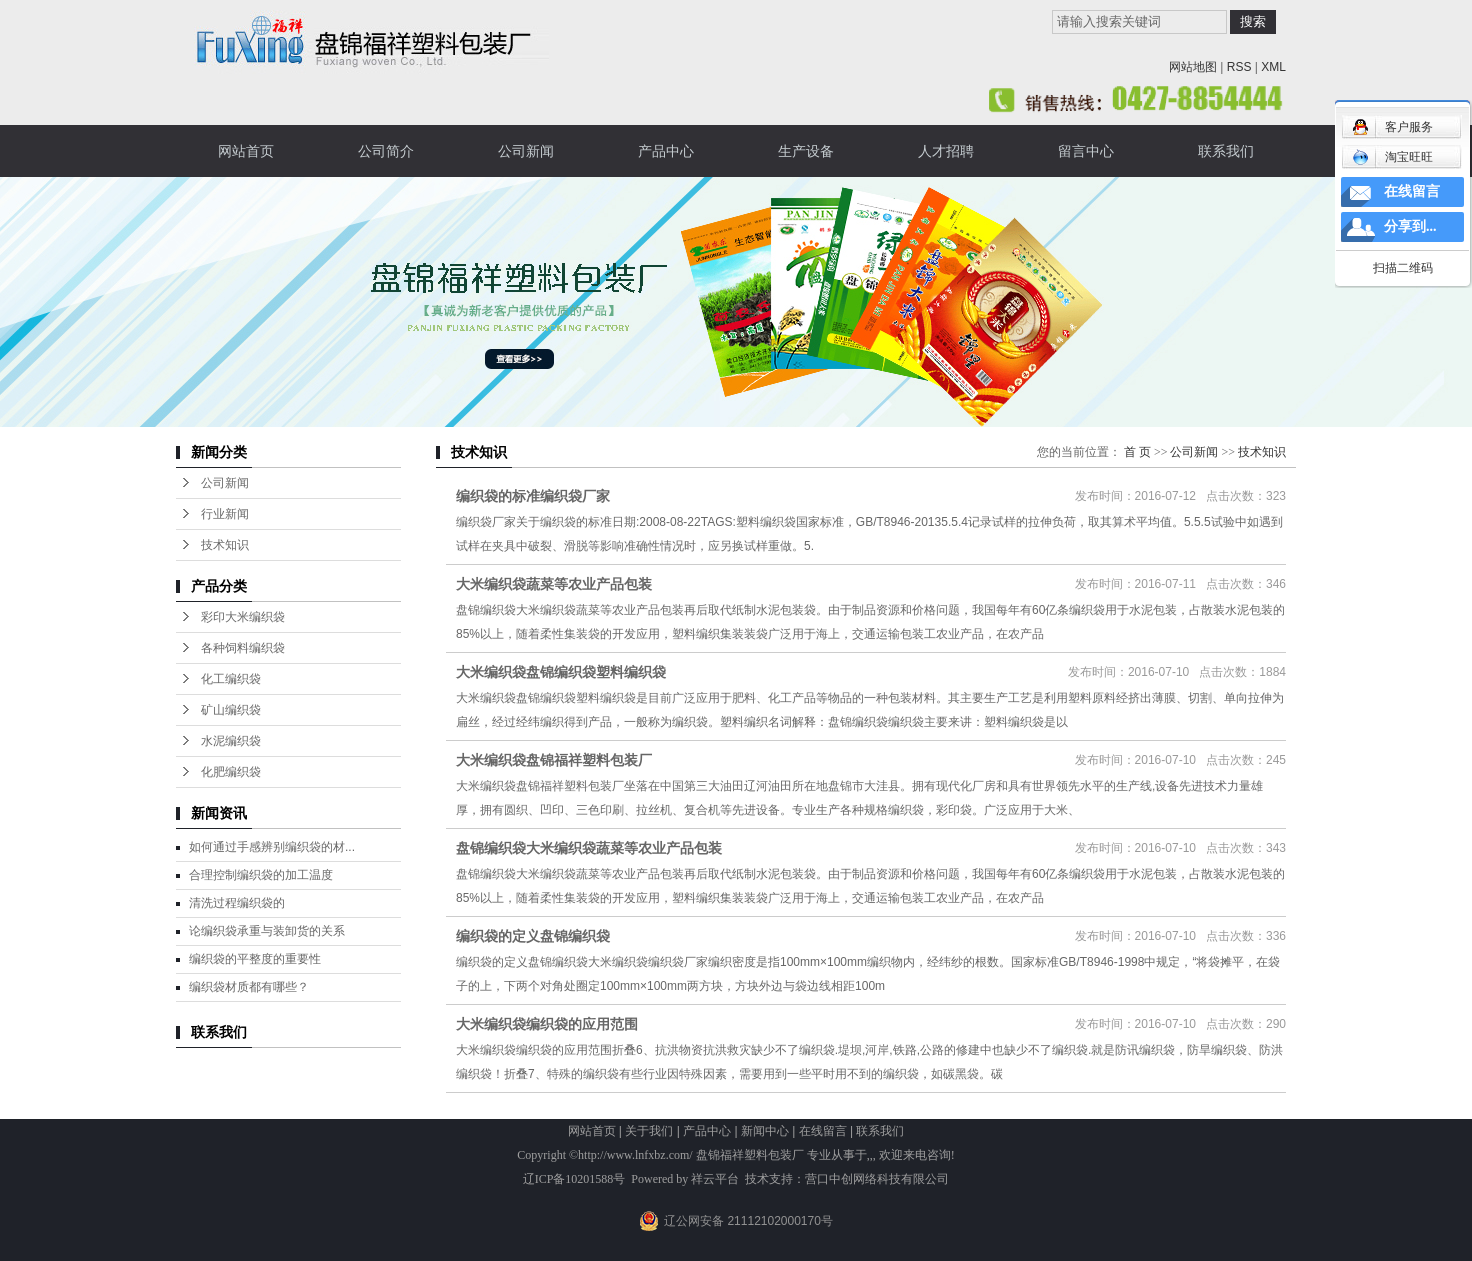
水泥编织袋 (231, 741)
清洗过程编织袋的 (237, 903)
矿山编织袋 (231, 710)
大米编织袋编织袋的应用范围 (547, 1024)
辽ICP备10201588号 (574, 1179)
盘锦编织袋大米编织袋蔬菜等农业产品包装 (589, 848)
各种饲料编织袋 (243, 648)
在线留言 (823, 1131)
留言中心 (1086, 151)
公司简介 (386, 151)
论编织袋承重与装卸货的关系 (267, 931)
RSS (1239, 67)
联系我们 (1226, 151)
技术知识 (225, 545)
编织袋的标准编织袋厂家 (533, 496)
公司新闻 (526, 151)
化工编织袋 (231, 679)
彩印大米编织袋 (243, 617)
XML (1273, 67)
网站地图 (1193, 67)
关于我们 (649, 1131)
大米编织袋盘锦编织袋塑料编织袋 (561, 672)
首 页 (1137, 452)
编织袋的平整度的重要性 (255, 959)
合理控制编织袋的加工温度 (261, 875)
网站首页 (246, 151)
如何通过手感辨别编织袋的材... (272, 847)
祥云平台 (715, 1179)
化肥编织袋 (231, 772)
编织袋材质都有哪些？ (249, 987)
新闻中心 (765, 1131)
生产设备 (806, 151)
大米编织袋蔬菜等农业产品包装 (554, 584)
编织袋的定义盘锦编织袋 (533, 936)
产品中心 (666, 151)
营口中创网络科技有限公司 (877, 1179)
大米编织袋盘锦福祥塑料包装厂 (554, 760)
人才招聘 (946, 151)
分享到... (1410, 226)
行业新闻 (225, 514)
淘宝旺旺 (1392, 157)
